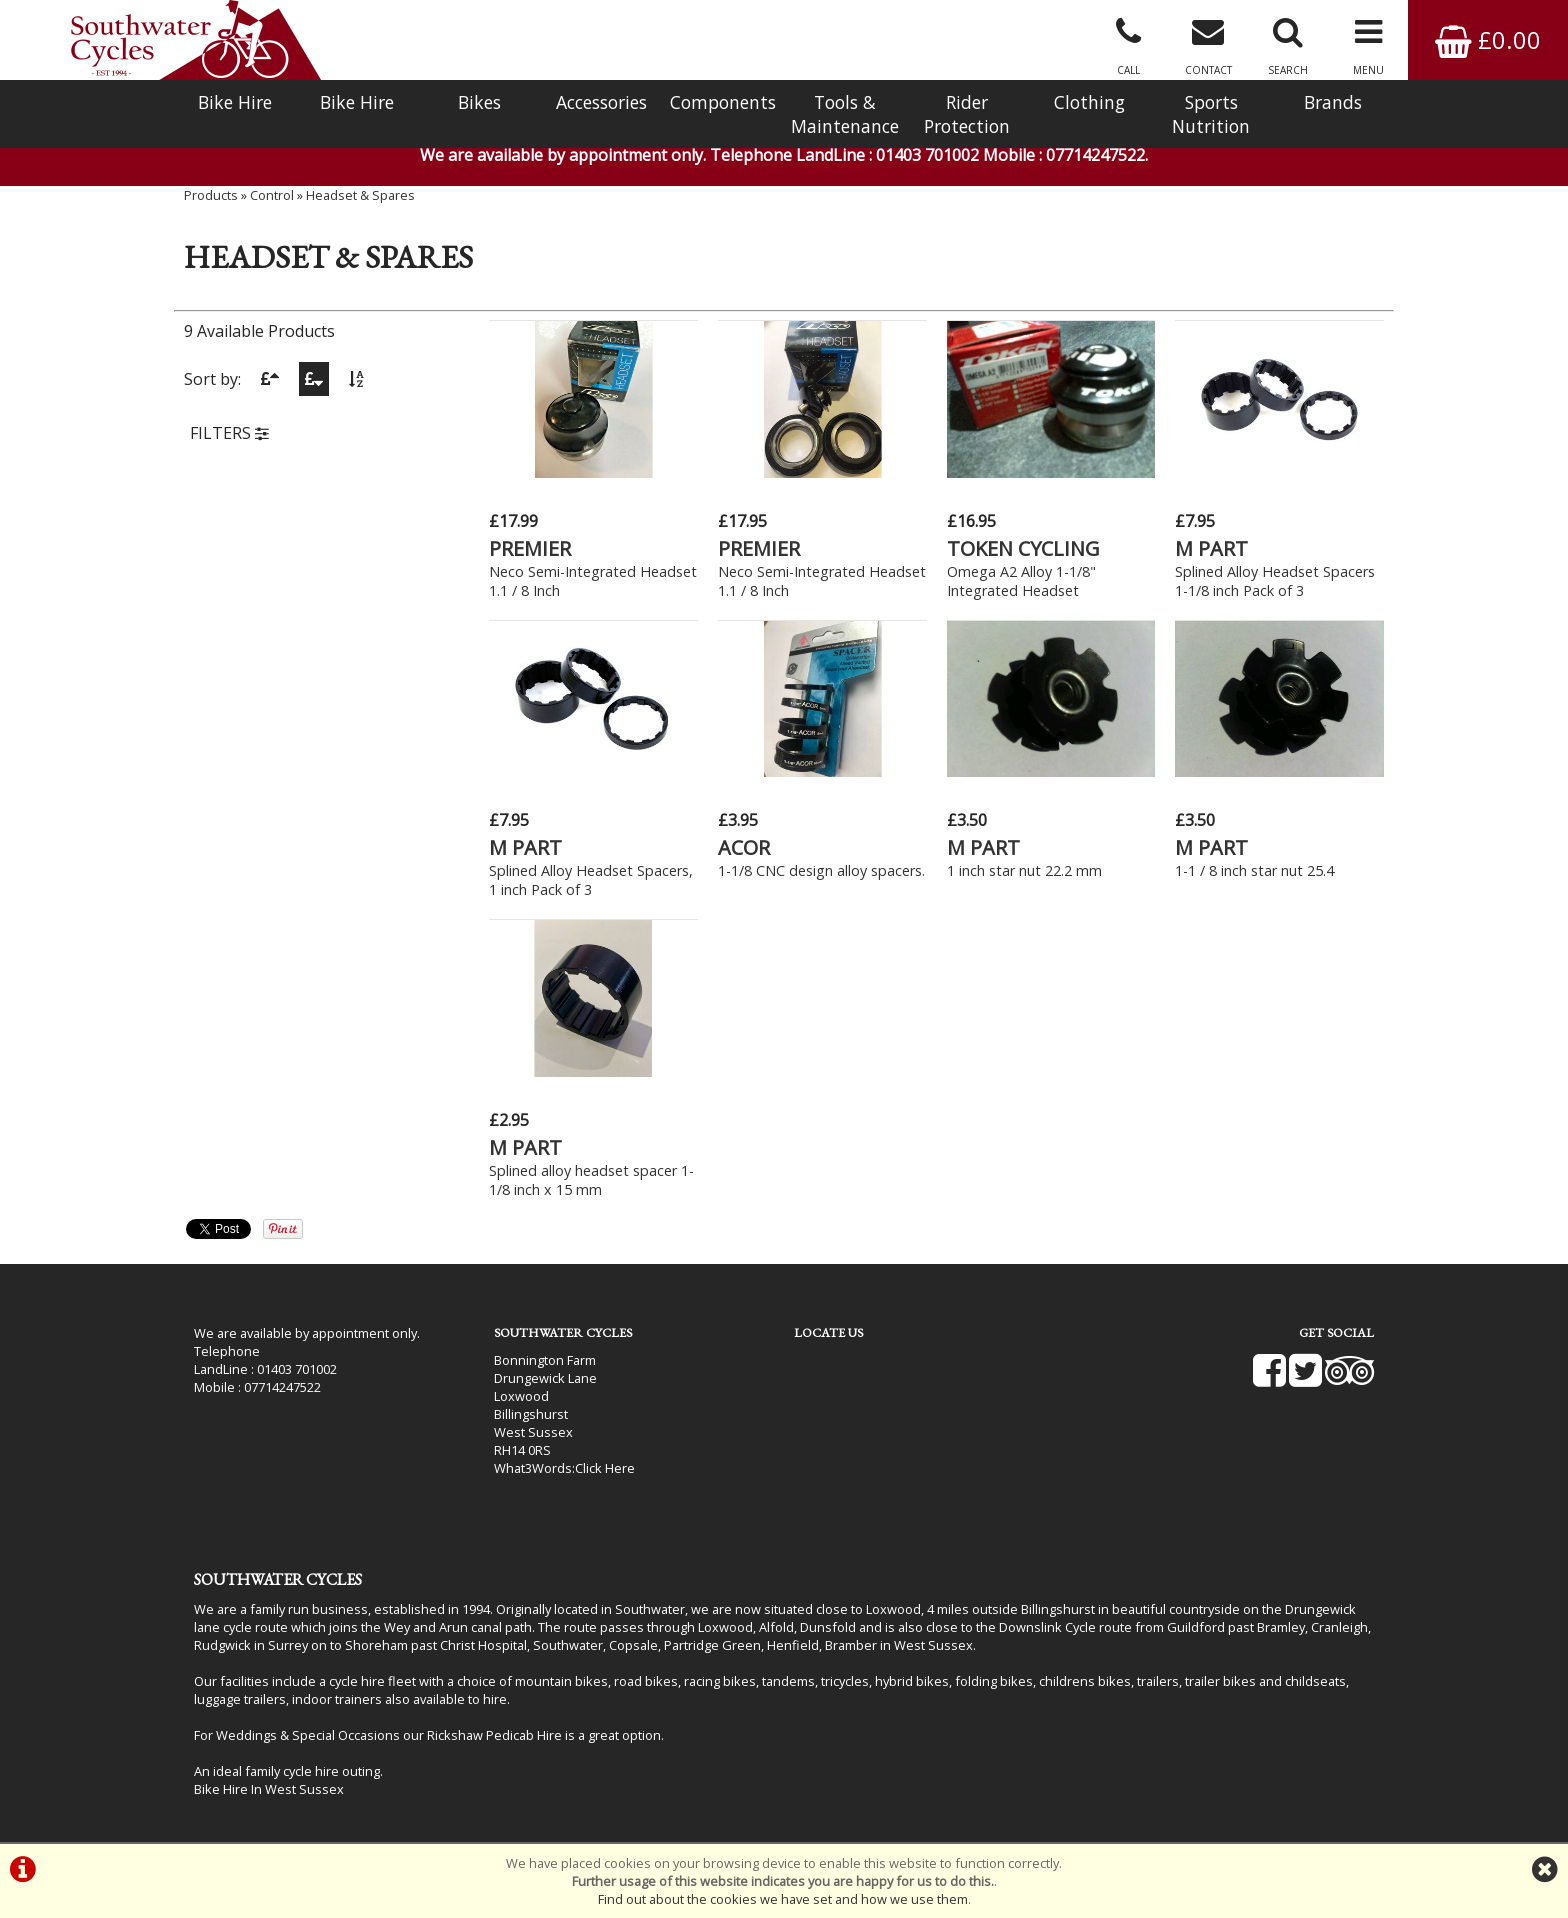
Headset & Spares (360, 195)
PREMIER (530, 548)
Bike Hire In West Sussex (269, 1789)
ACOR (744, 847)
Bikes (479, 102)
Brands (1333, 102)
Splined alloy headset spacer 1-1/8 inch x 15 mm (591, 1180)
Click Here (605, 1468)
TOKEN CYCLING (1023, 548)
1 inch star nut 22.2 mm (1024, 870)
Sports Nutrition (1211, 114)
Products (211, 195)
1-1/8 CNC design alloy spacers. (821, 870)
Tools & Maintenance (845, 114)
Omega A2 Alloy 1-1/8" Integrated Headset (1021, 581)
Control (272, 195)
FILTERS (229, 433)
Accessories (601, 102)
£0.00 (1488, 39)
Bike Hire (235, 102)
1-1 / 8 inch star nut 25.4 (1254, 870)
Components (723, 102)
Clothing (1089, 102)
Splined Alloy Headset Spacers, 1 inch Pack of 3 (591, 880)
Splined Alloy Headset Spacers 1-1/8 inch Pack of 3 (1275, 581)
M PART (1211, 548)
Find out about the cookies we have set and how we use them (783, 1899)
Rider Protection (967, 114)
